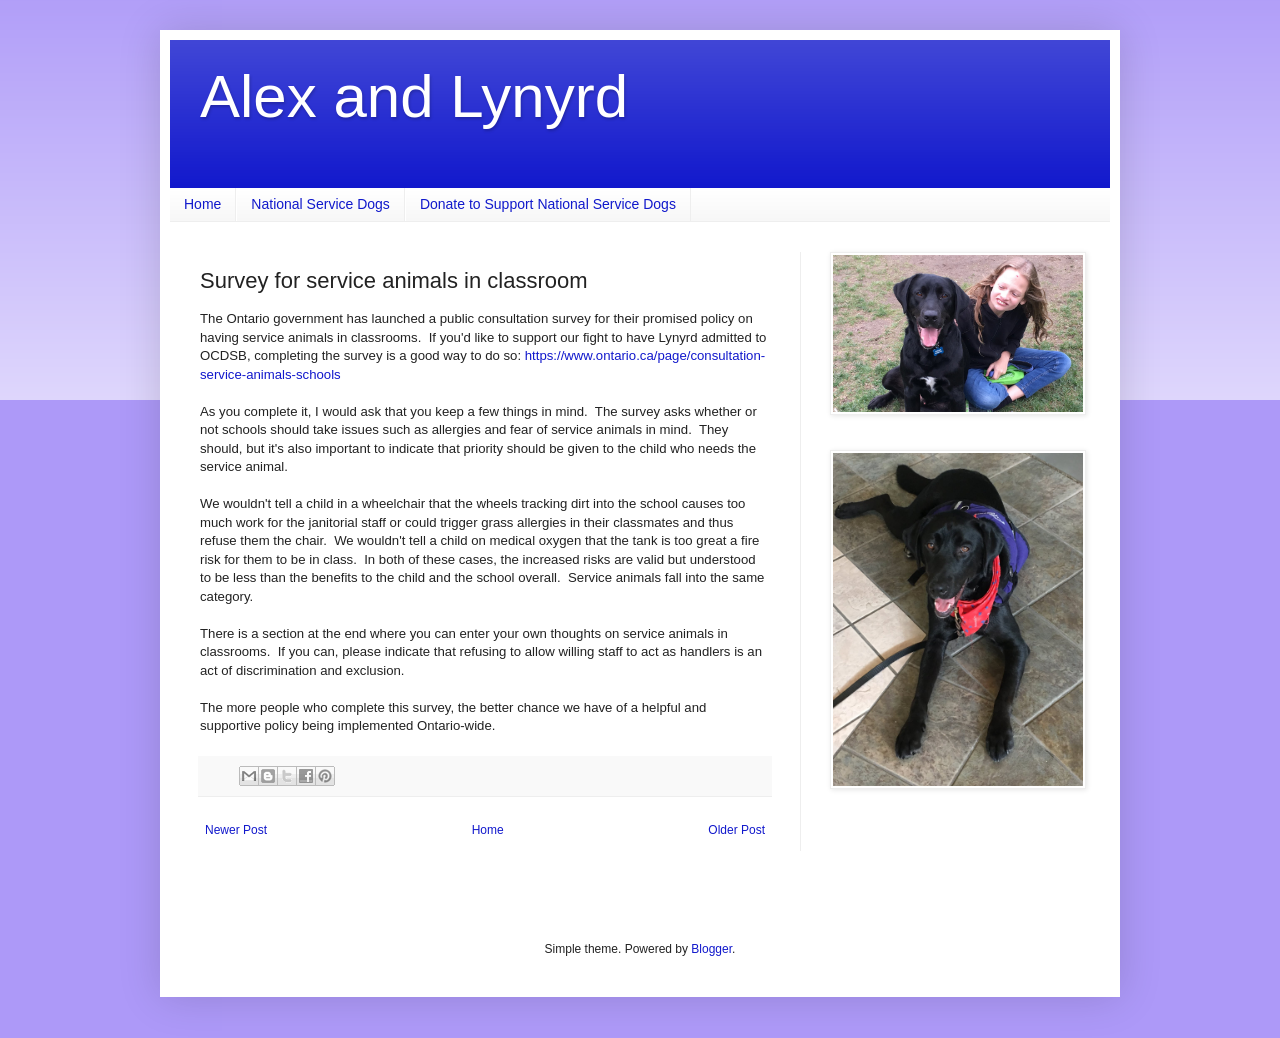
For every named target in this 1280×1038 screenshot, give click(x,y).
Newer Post (236, 830)
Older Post (736, 830)
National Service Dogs (320, 204)
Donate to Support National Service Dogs (548, 204)
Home (202, 204)
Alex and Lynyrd (414, 96)
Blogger (711, 949)
